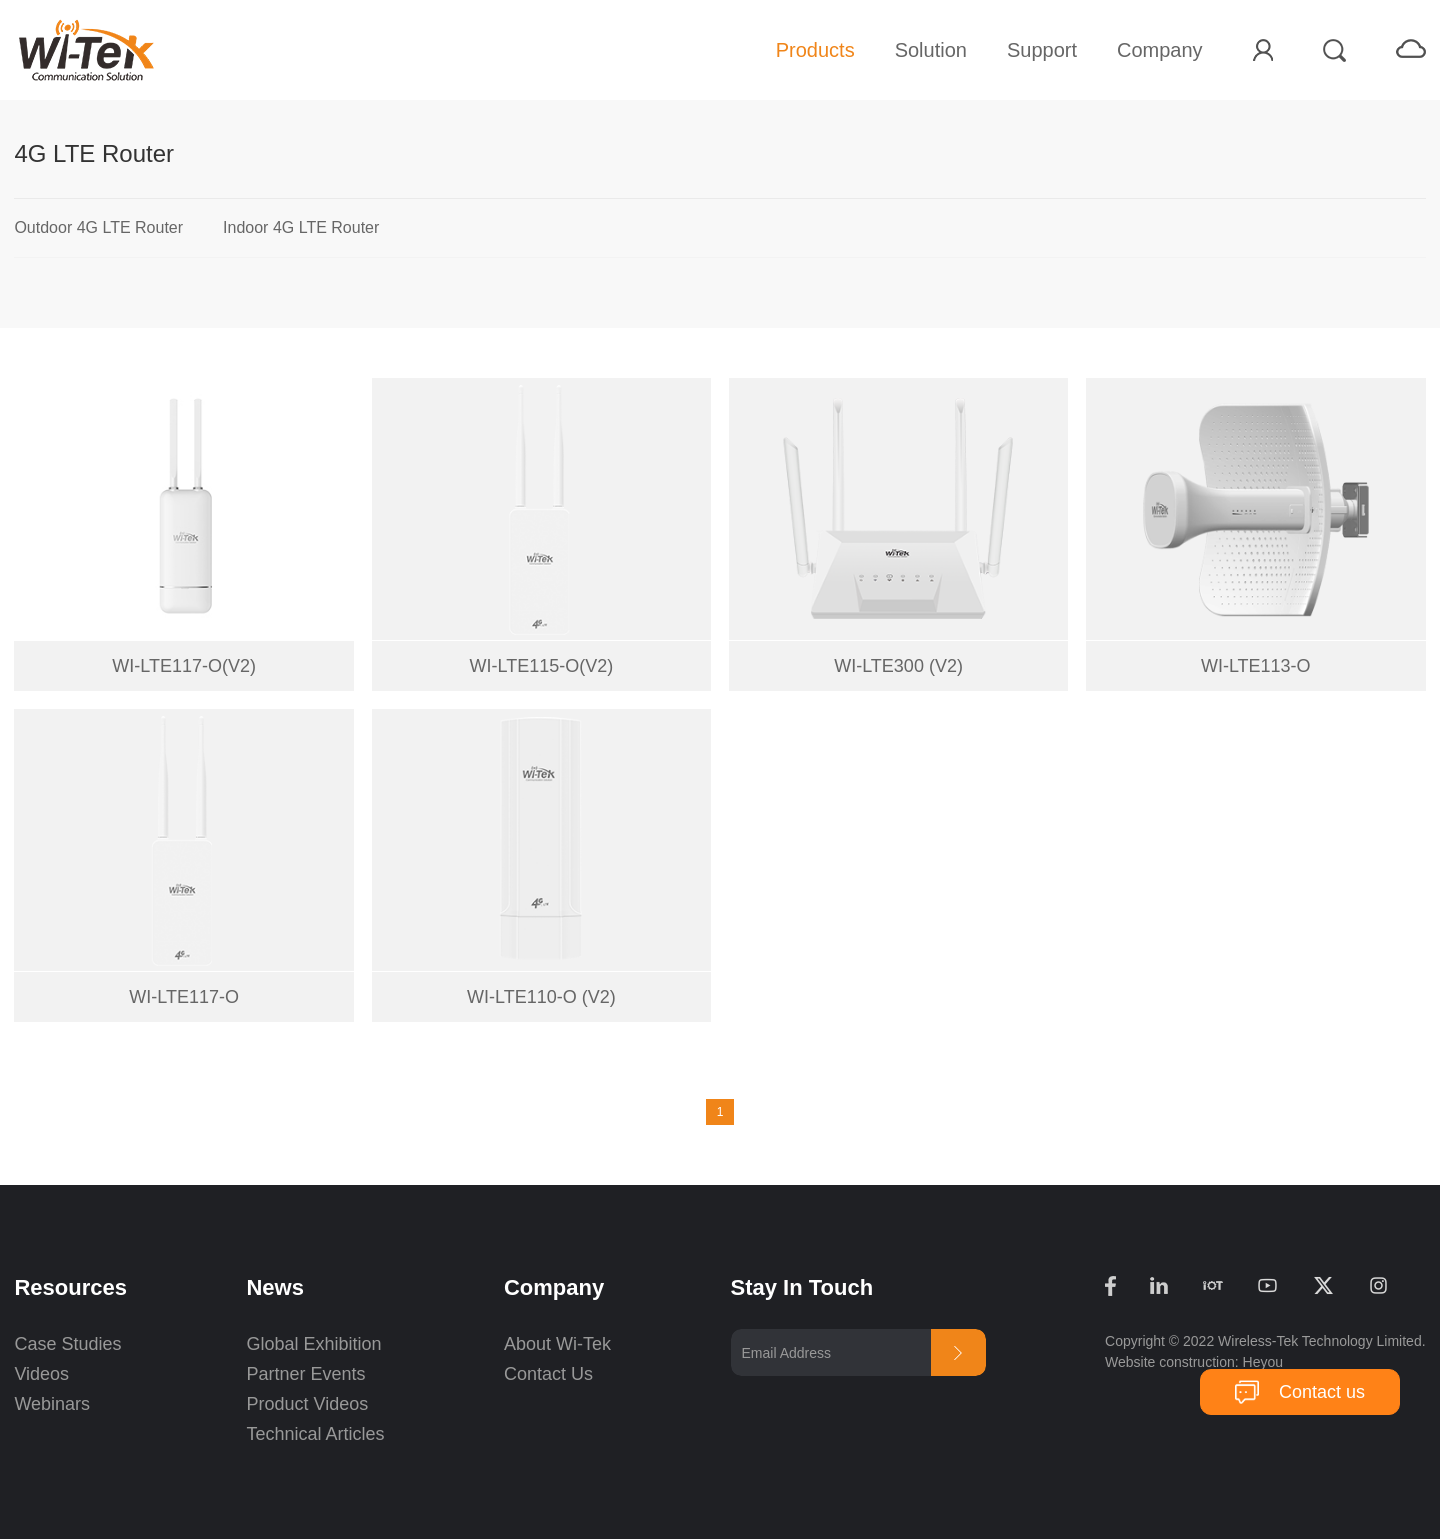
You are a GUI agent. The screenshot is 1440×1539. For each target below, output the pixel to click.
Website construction (1170, 1362)
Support (1042, 50)
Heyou (1263, 1362)
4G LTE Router (94, 153)
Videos (41, 1374)
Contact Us (548, 1374)
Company (1160, 50)
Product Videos (309, 1404)
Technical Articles (315, 1434)
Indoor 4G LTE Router (301, 227)
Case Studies (67, 1344)
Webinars (52, 1404)
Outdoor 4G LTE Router (98, 227)
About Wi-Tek (557, 1344)
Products (815, 50)
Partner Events (305, 1374)
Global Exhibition (313, 1344)
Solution (931, 50)
